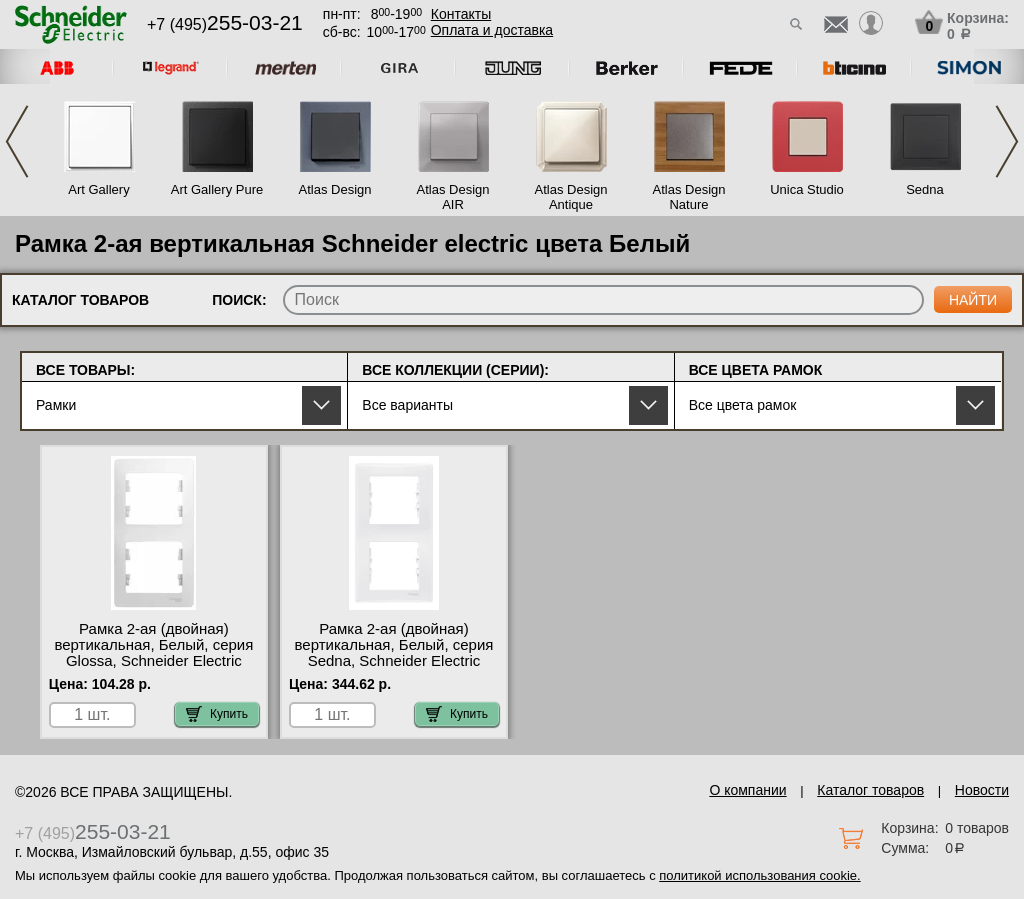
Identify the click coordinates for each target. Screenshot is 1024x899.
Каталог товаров (870, 790)
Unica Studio (807, 189)
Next (1007, 141)
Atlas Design (335, 189)
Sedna (925, 189)
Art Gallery (98, 189)
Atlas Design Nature (689, 197)
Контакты (461, 14)
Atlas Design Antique (571, 197)
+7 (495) (225, 24)
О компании (747, 790)
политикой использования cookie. (759, 875)
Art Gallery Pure (217, 189)
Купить (217, 714)
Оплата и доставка (492, 30)
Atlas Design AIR (453, 197)
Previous (17, 141)
